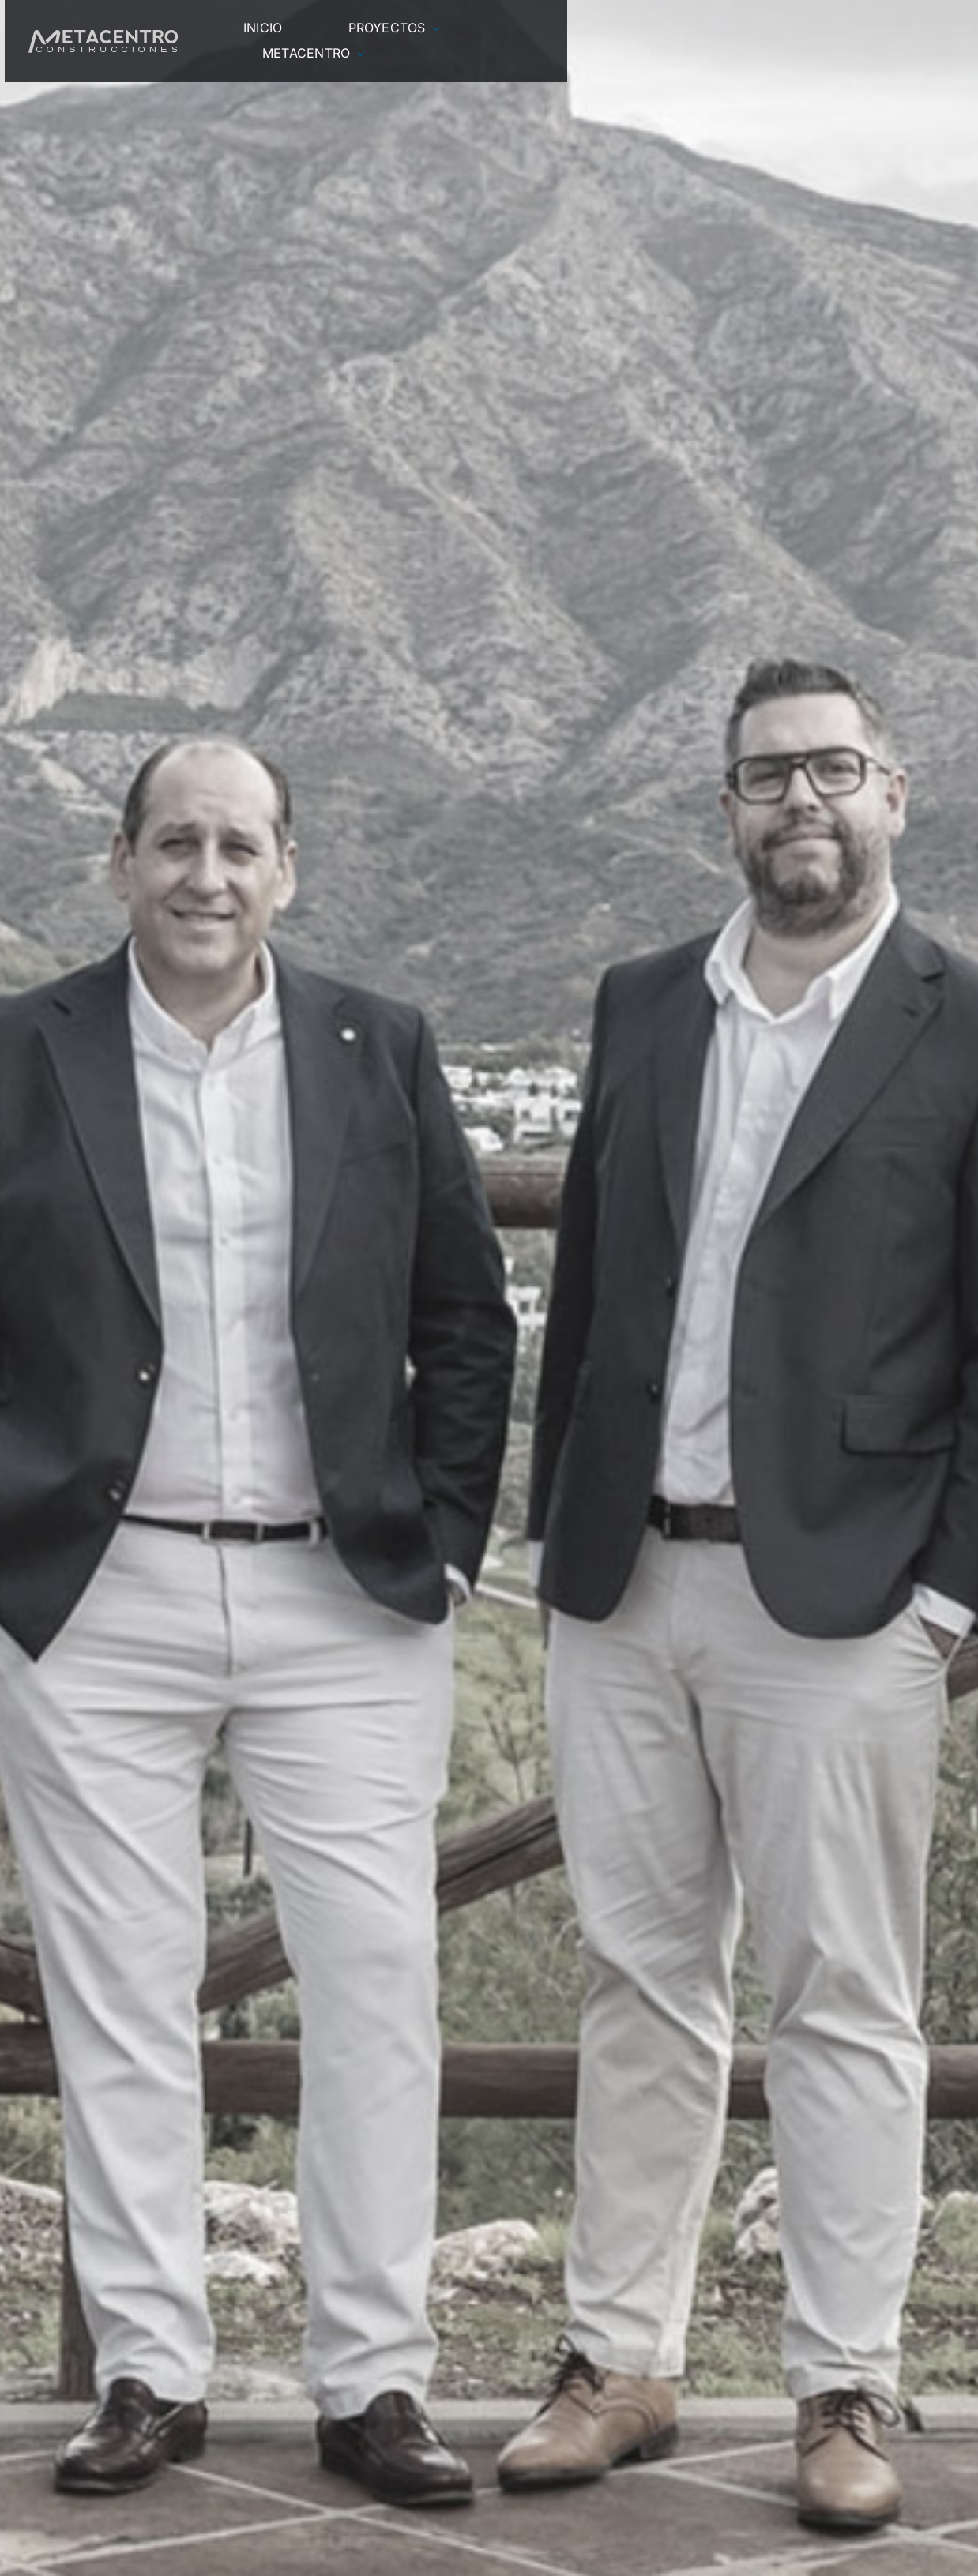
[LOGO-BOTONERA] (103, 36)
